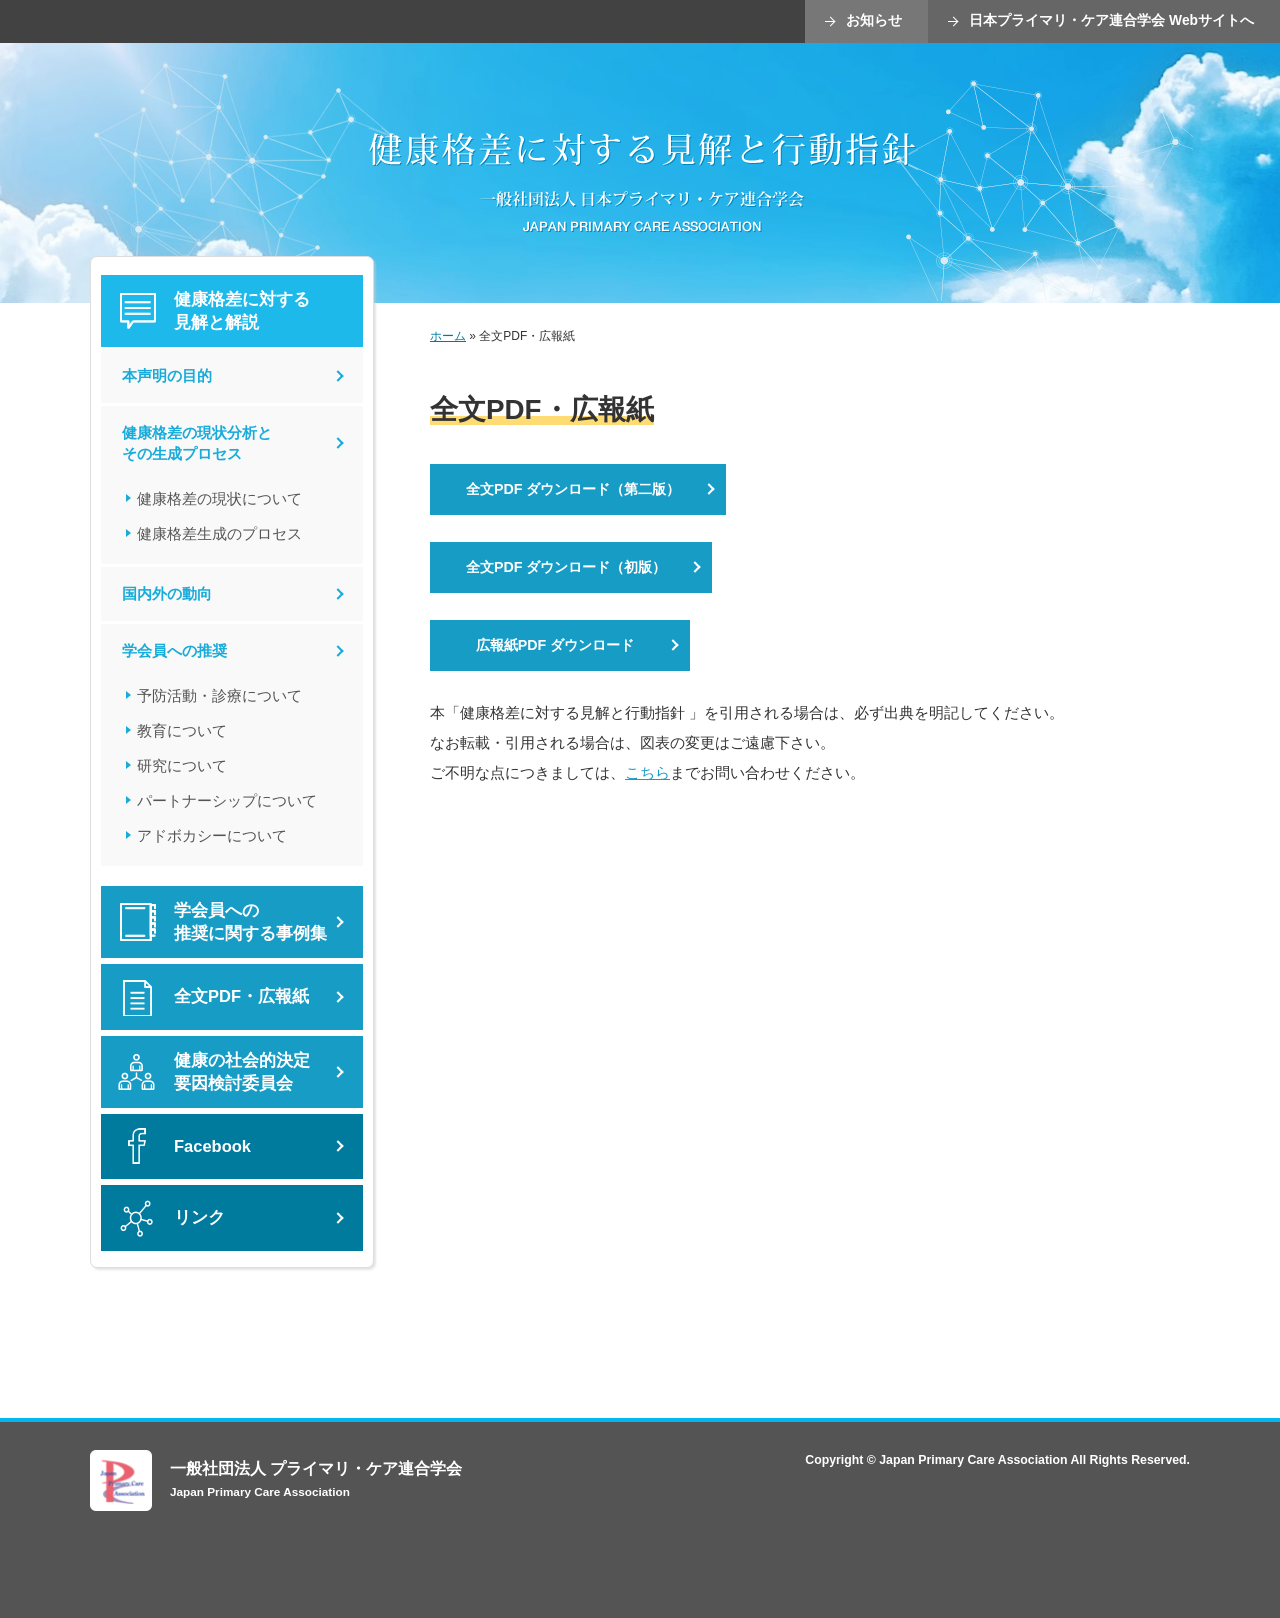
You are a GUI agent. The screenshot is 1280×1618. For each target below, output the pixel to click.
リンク (199, 1217)
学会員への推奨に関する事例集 (250, 922)
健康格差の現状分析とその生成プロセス (197, 443)
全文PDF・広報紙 (241, 996)
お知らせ (874, 20)
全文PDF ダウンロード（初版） (566, 567)
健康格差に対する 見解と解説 (242, 311)
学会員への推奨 (174, 650)
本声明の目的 (167, 375)
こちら (647, 772)
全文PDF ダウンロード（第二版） (573, 489)
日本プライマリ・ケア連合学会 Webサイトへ (1111, 20)
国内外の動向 (167, 593)
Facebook (212, 1146)
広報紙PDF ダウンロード (555, 645)
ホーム (448, 336)
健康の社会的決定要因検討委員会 (242, 1072)
